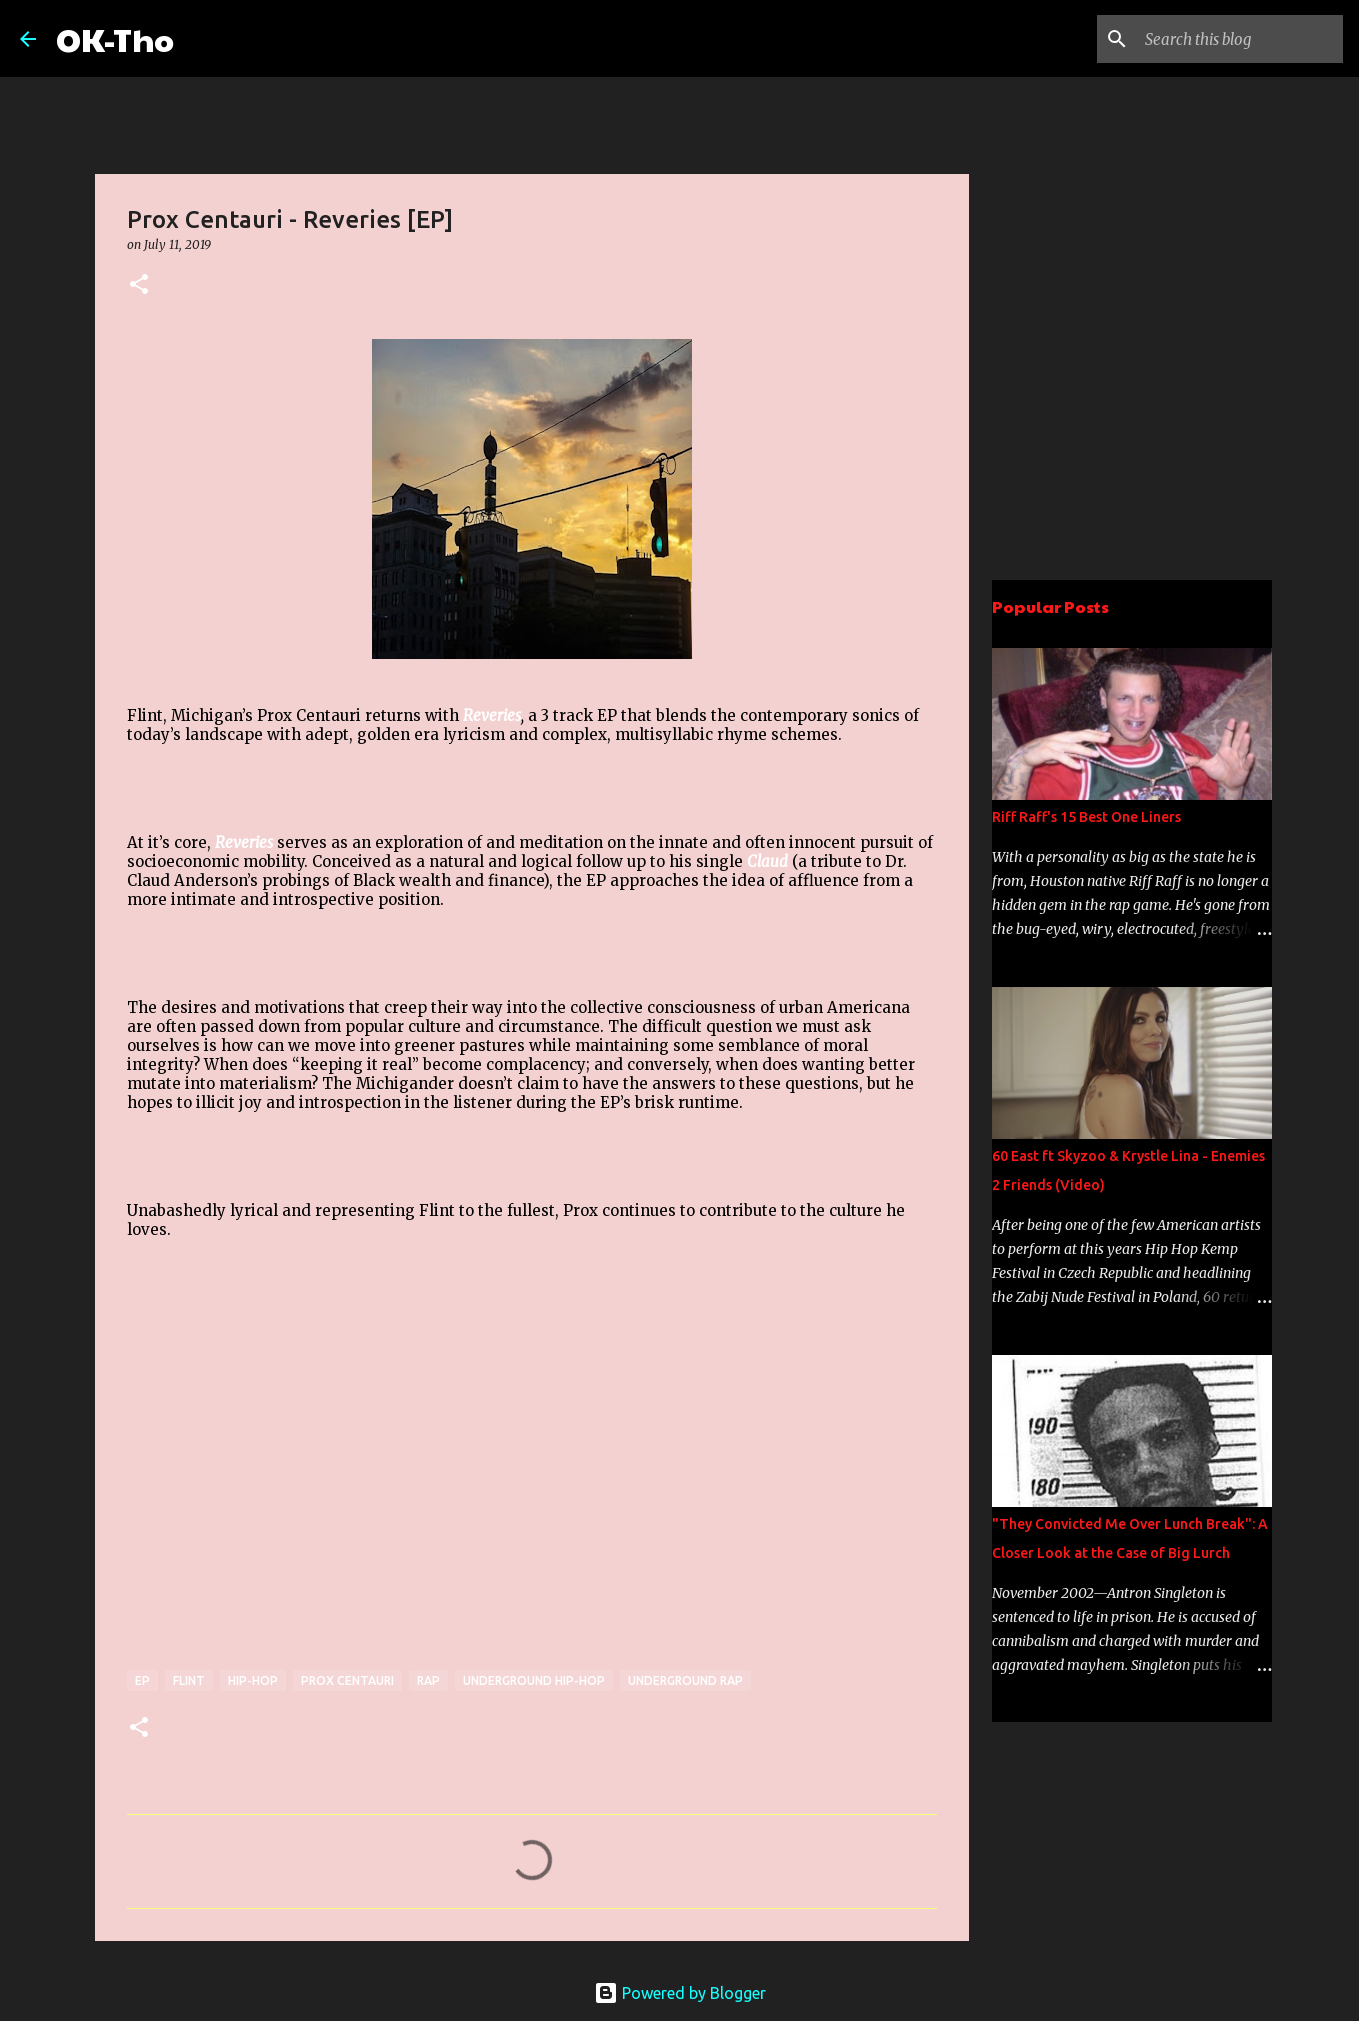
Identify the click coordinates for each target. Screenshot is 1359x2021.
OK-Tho (115, 38)
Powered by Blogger (680, 1993)
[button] (139, 285)
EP (142, 1680)
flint (189, 1680)
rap (428, 1680)
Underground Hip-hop (534, 1680)
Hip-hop (253, 1680)
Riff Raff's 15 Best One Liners (1086, 817)
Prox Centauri (347, 1680)
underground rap (685, 1680)
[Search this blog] (1238, 39)
